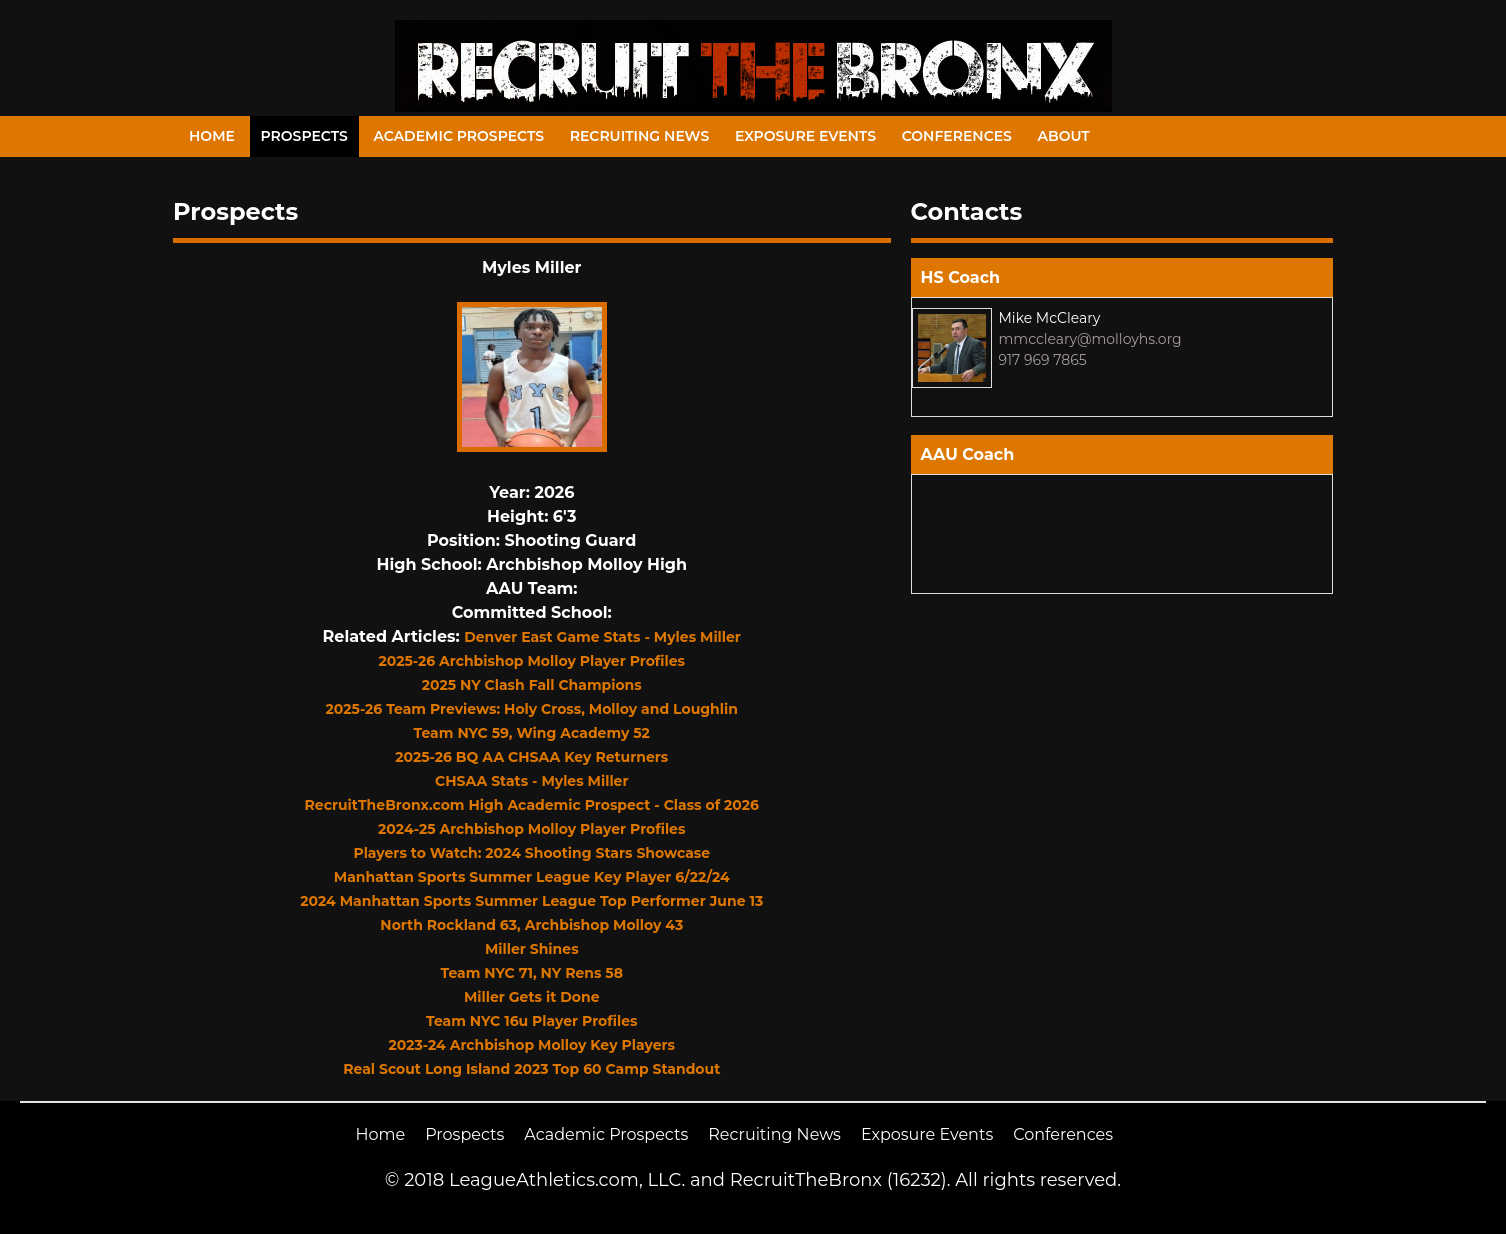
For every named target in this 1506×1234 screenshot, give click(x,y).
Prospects (304, 136)
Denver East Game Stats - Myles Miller (602, 637)
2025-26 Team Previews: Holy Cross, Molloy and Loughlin (532, 709)
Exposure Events (805, 136)
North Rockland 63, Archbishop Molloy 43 (531, 925)
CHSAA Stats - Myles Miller (531, 781)
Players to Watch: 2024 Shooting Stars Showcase (531, 853)
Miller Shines (532, 949)
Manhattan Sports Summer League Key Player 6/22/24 (532, 877)
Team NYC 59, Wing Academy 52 (532, 733)
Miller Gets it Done (532, 997)
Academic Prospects (458, 136)
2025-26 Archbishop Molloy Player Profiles (531, 661)
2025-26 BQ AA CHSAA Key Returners (531, 757)
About (1064, 136)
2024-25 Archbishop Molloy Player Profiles (531, 829)
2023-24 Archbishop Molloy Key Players (532, 1045)
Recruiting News (640, 136)
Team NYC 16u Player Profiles (531, 1021)
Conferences (957, 136)
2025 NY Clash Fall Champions (532, 685)
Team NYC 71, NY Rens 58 (532, 973)
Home (212, 136)
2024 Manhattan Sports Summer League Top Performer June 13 (531, 901)
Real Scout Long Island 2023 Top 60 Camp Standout (531, 1069)
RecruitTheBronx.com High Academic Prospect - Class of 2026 (532, 805)
